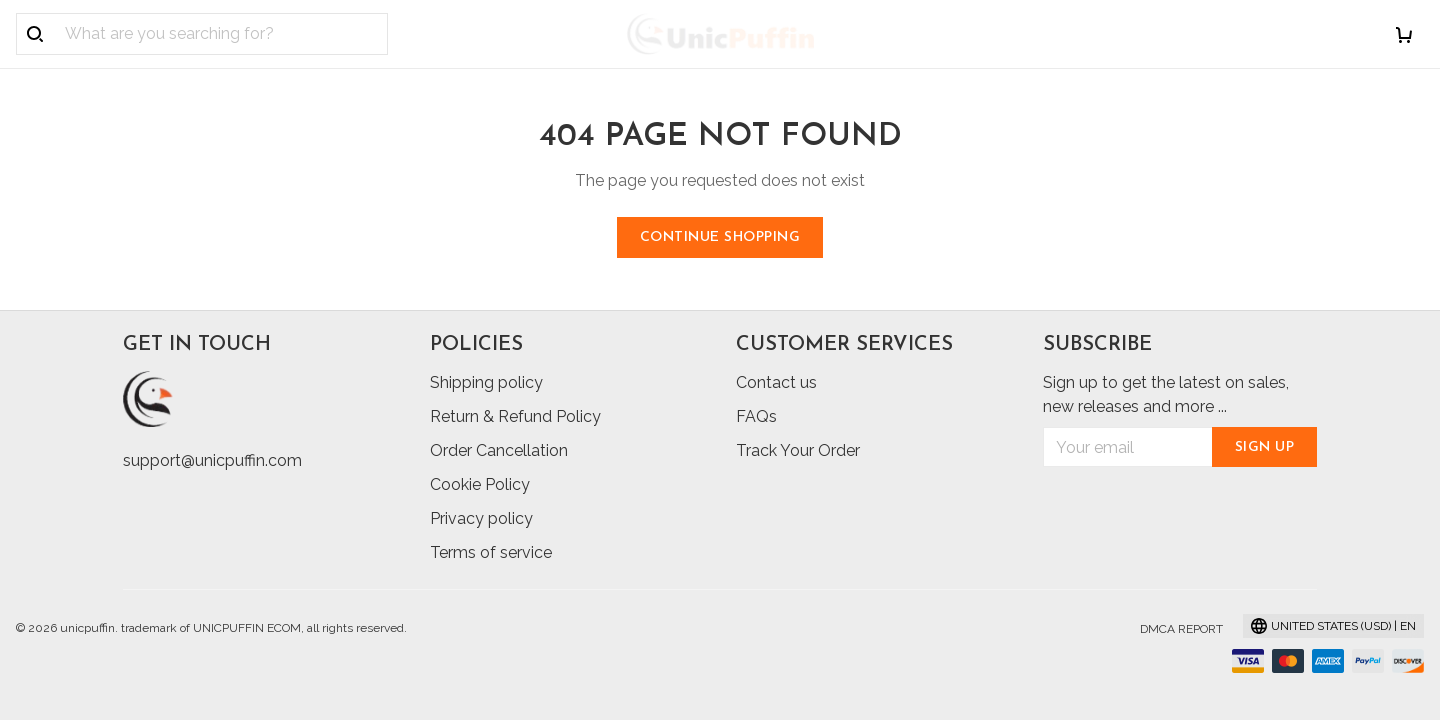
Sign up (1265, 447)
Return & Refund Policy (515, 416)
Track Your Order (798, 450)
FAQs (756, 416)
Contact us (776, 382)
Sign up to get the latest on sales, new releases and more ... (1166, 394)
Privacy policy (481, 518)
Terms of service (491, 552)
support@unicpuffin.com (212, 460)
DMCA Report (1181, 629)
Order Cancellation (499, 450)
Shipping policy (486, 382)
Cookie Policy (480, 484)
